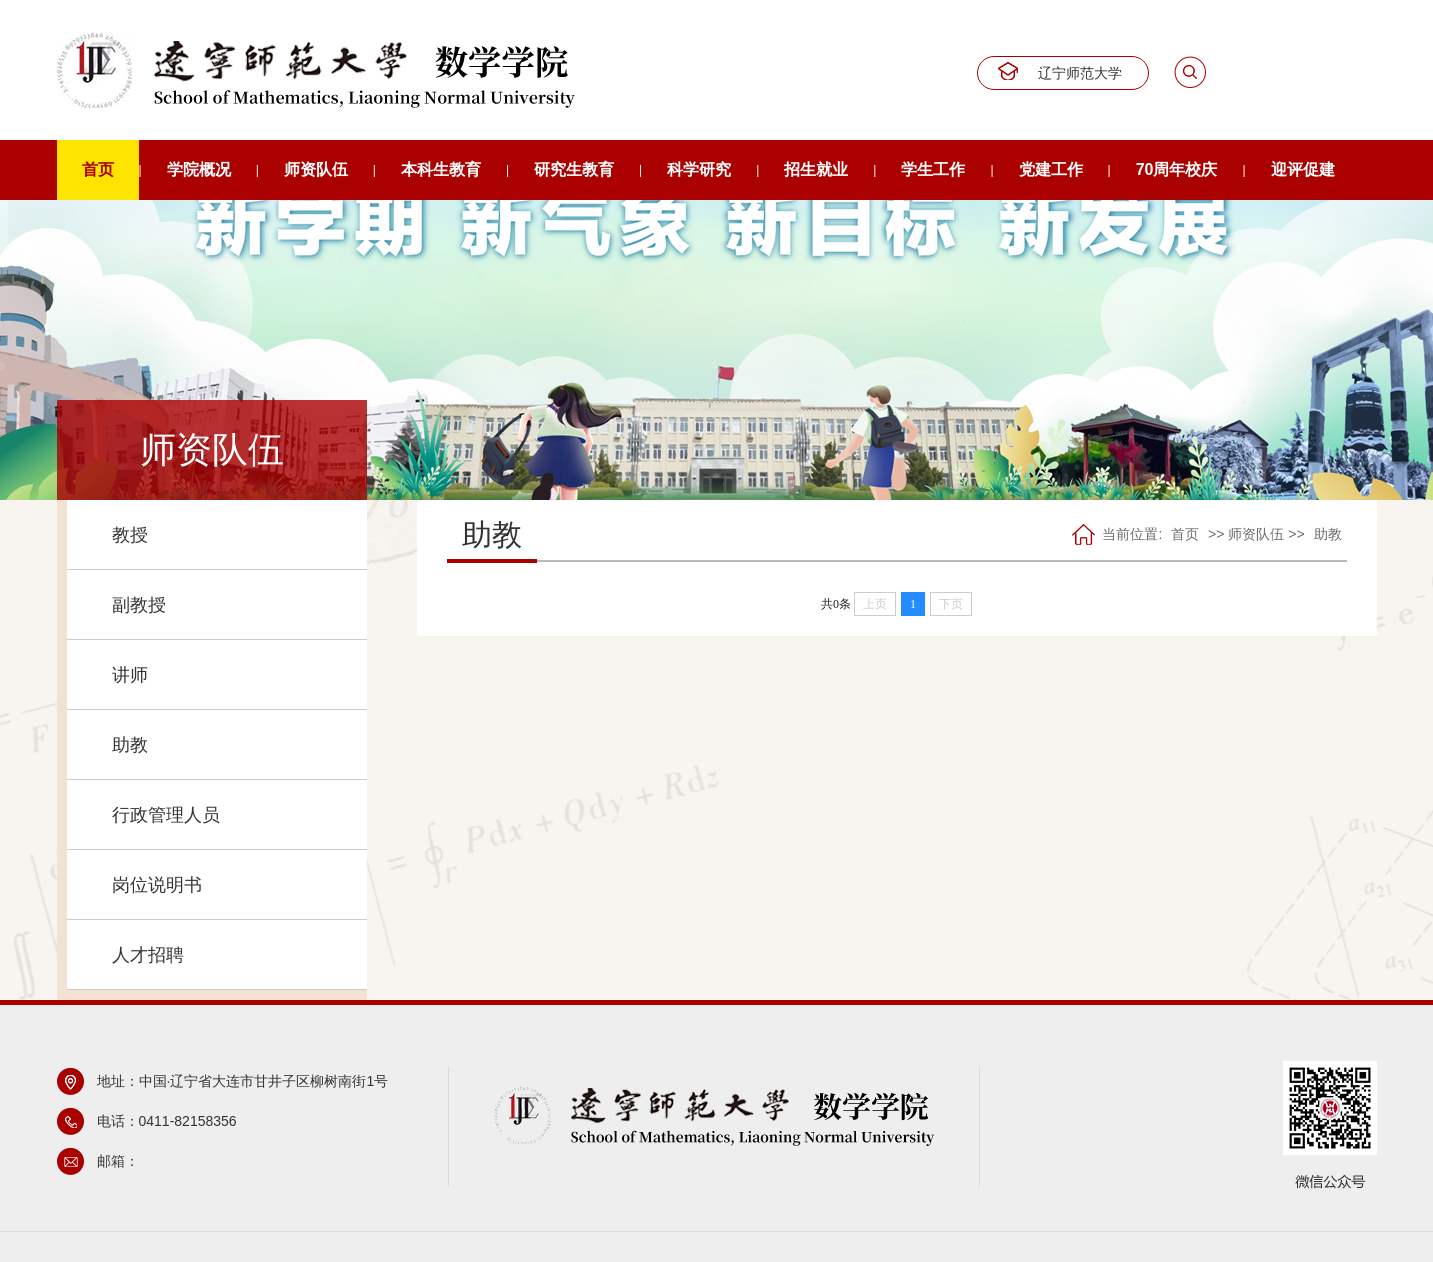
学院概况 (199, 169)
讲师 (130, 675)
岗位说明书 (157, 885)
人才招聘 (148, 955)
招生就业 (816, 169)
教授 (130, 535)
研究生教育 (574, 169)
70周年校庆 (1177, 169)
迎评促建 (1303, 169)
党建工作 (1051, 169)
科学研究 (699, 169)
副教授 (139, 605)
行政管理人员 (166, 815)
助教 (130, 745)
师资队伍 (316, 169)
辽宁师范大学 (1080, 73)
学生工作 (933, 169)
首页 (98, 169)
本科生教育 (441, 169)
